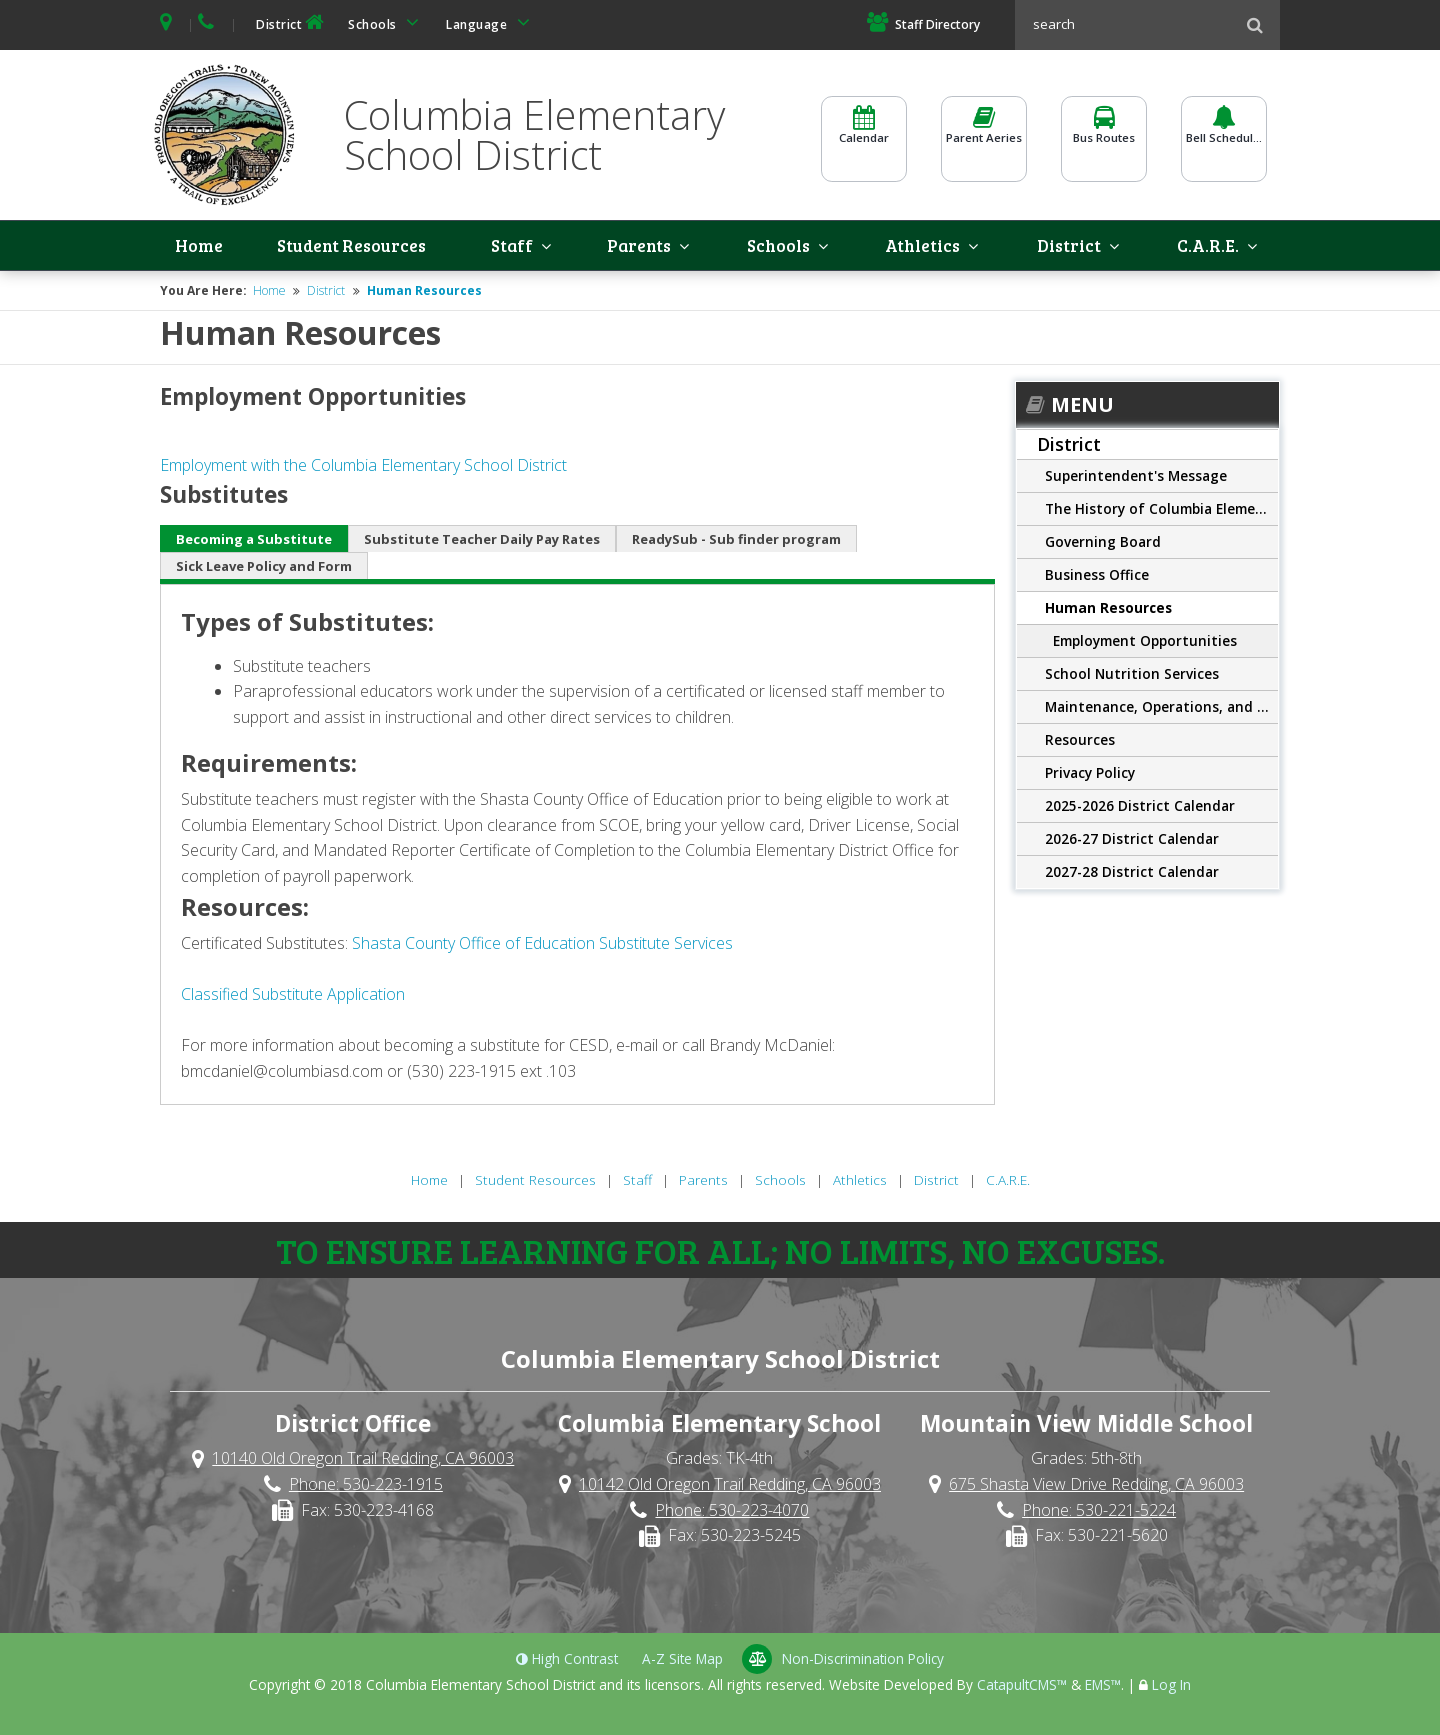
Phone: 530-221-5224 (1099, 1512)
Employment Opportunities (1145, 643)
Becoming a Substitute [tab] (254, 541)
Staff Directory (923, 24)
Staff (529, 247)
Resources (1080, 742)
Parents (650, 247)
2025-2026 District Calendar (1140, 808)
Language (491, 22)
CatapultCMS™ (1022, 1686)
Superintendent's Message (1136, 478)
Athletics (932, 247)
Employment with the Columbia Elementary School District (363, 468)
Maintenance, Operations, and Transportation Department (1161, 709)
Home (202, 247)
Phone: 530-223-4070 (732, 1512)
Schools (387, 22)
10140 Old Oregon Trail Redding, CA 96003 (363, 1461)
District (292, 22)
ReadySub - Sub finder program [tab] (736, 541)
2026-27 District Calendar (1132, 841)
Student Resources (355, 247)
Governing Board (1103, 544)
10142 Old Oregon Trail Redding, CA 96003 (730, 1487)
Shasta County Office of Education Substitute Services (542, 945)
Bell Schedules (1224, 137)
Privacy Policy (1090, 775)
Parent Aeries (984, 137)
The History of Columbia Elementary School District (1161, 511)
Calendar (864, 137)
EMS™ (1103, 1686)
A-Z (682, 1660)
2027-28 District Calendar (1132, 874)
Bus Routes (1104, 137)
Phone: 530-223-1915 (366, 1487)
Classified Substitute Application (293, 996)
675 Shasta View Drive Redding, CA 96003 (1096, 1487)
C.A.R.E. (1216, 247)
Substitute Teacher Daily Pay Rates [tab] (482, 541)
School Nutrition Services (1132, 676)
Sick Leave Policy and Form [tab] (264, 568)
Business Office (1097, 577)
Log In (1171, 1686)
